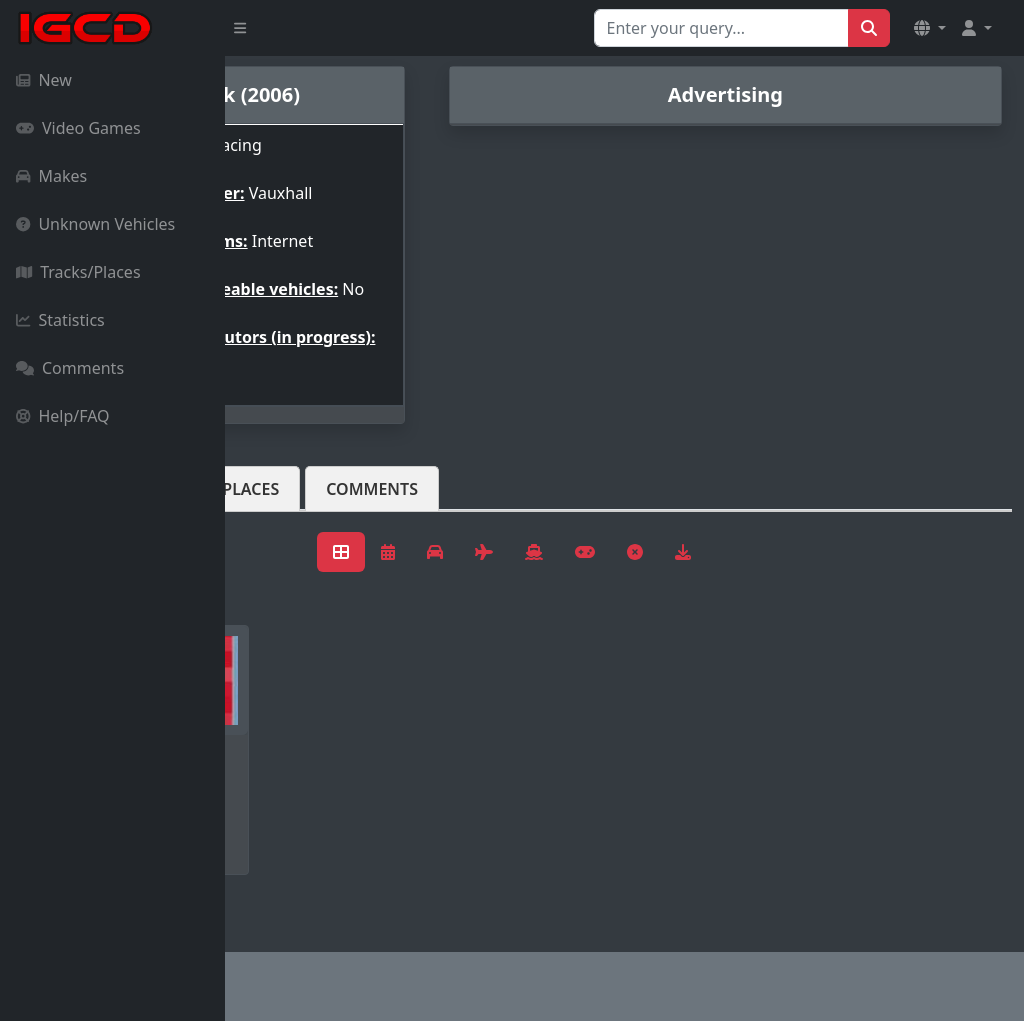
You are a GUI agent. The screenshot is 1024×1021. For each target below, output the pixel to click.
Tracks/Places (78, 272)
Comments (70, 368)
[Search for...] (721, 28)
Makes (51, 176)
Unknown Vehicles (95, 224)
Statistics (60, 320)
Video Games (78, 128)
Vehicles (298, 505)
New (44, 80)
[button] (930, 28)
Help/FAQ (63, 416)
